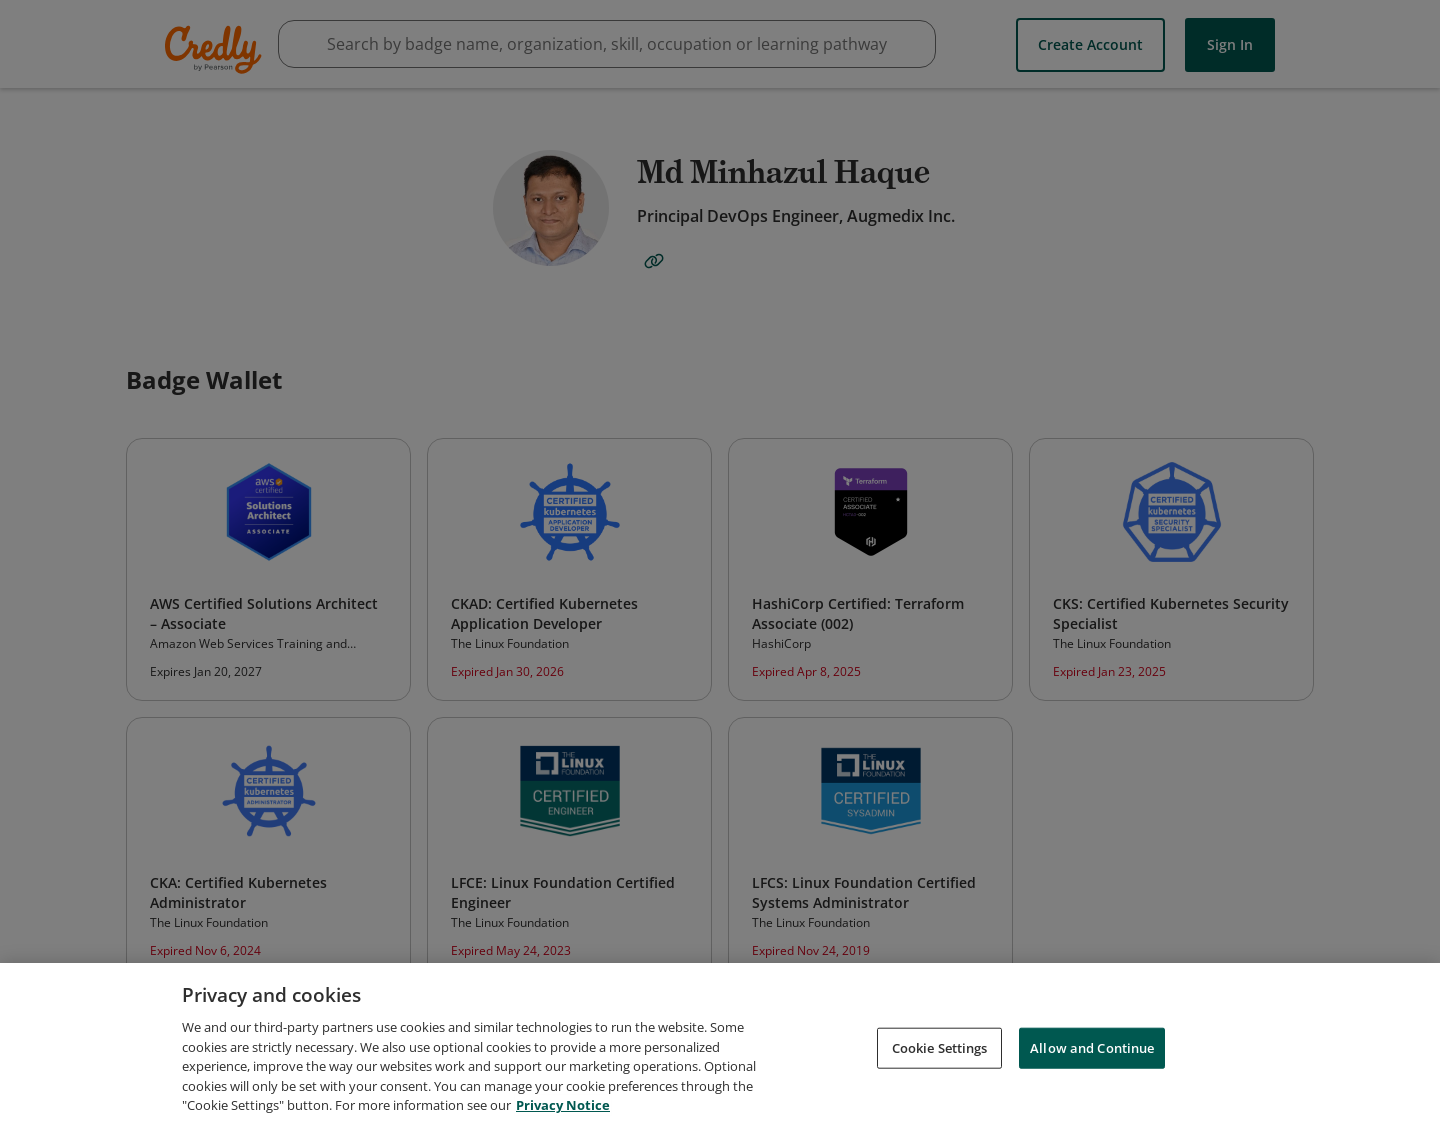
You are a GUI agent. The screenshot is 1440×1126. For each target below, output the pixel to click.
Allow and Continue (1092, 1049)
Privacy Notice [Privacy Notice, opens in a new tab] (563, 1107)
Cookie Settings (940, 1049)
